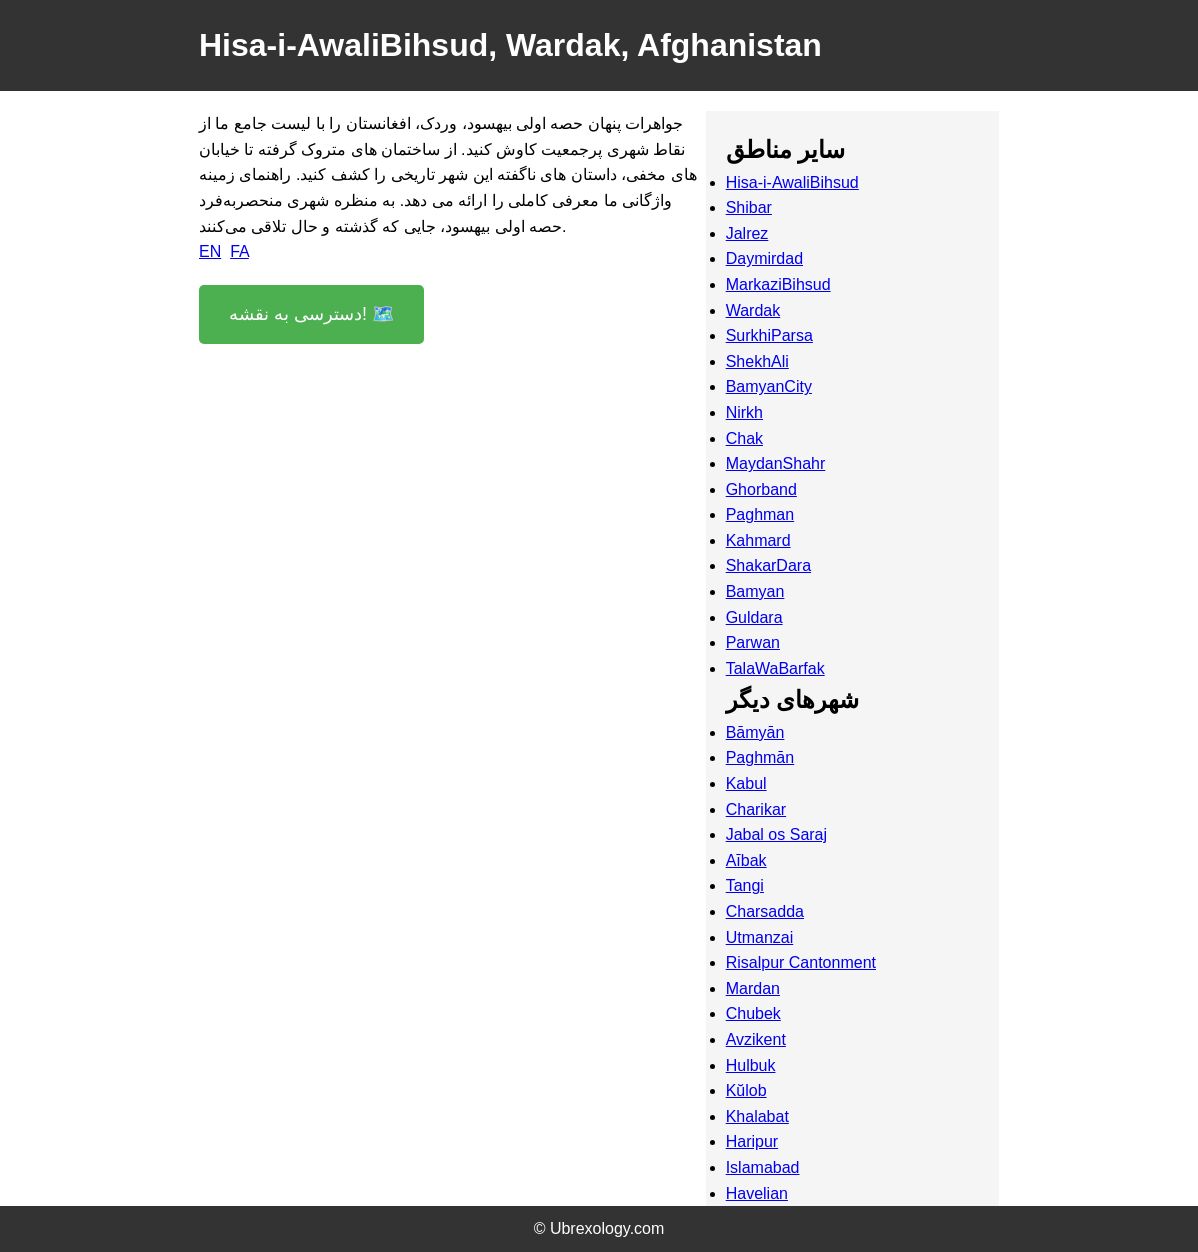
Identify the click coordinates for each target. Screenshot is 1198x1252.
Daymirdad (764, 258)
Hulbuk (751, 1065)
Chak (744, 438)
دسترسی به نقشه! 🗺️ (311, 314)
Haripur (752, 1141)
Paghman (760, 514)
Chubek (753, 1013)
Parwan (753, 642)
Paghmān (760, 757)
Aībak (746, 860)
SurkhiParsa (769, 335)
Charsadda (765, 911)
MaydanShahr (776, 463)
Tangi (745, 885)
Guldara (754, 617)
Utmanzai (760, 937)
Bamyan (755, 591)
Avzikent (756, 1039)
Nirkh (744, 412)
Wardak (753, 310)
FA (239, 251)
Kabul (746, 783)
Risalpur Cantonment (801, 962)
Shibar (749, 207)
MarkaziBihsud (778, 284)
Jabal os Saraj (776, 834)
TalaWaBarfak (775, 668)
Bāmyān (755, 732)
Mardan (753, 988)
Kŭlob (746, 1090)
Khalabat (757, 1116)
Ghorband (761, 489)
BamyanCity (769, 386)
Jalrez (747, 233)
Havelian (757, 1193)
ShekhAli (757, 361)
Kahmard (758, 540)
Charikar (756, 809)
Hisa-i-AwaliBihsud (792, 182)
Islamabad (763, 1167)
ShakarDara (768, 565)
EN (210, 251)
